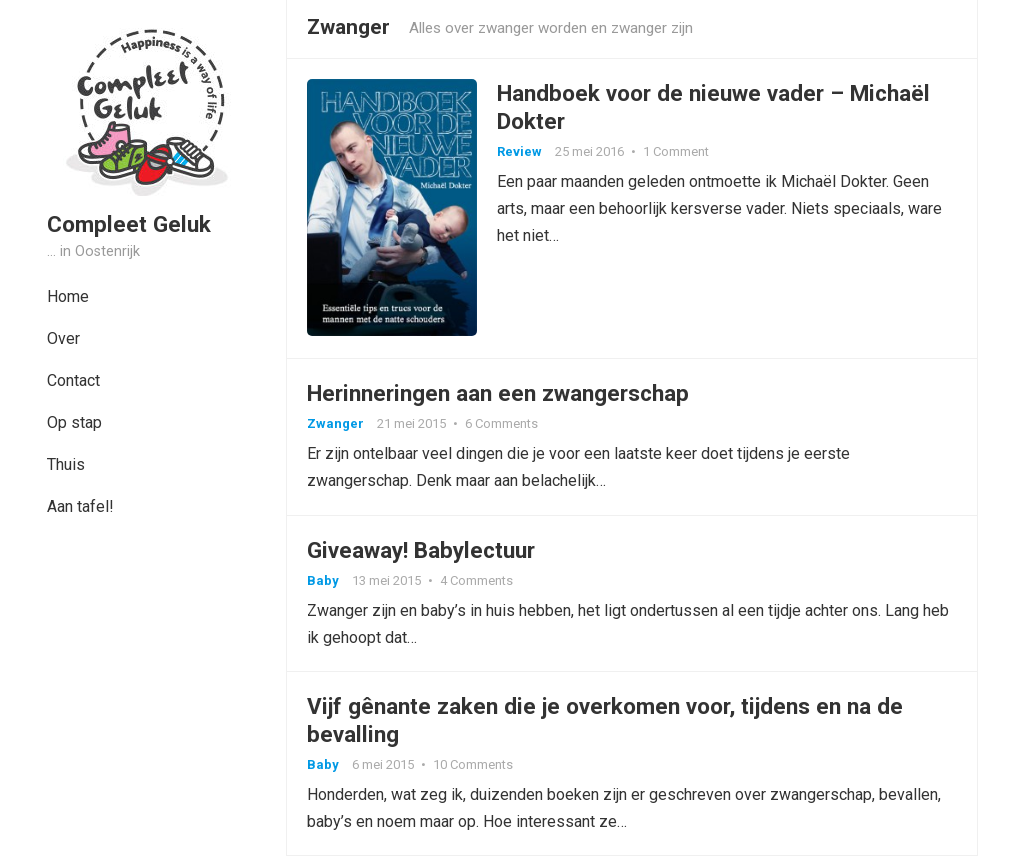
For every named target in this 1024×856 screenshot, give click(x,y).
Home (68, 296)
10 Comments (473, 764)
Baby (323, 580)
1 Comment (676, 151)
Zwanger (335, 423)
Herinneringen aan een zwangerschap (498, 393)
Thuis (66, 464)
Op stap (74, 422)
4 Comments (476, 580)
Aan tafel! (80, 506)
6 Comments (501, 423)
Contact (73, 380)
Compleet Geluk (129, 224)
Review (519, 151)
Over (63, 338)
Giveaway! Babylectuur (421, 550)
